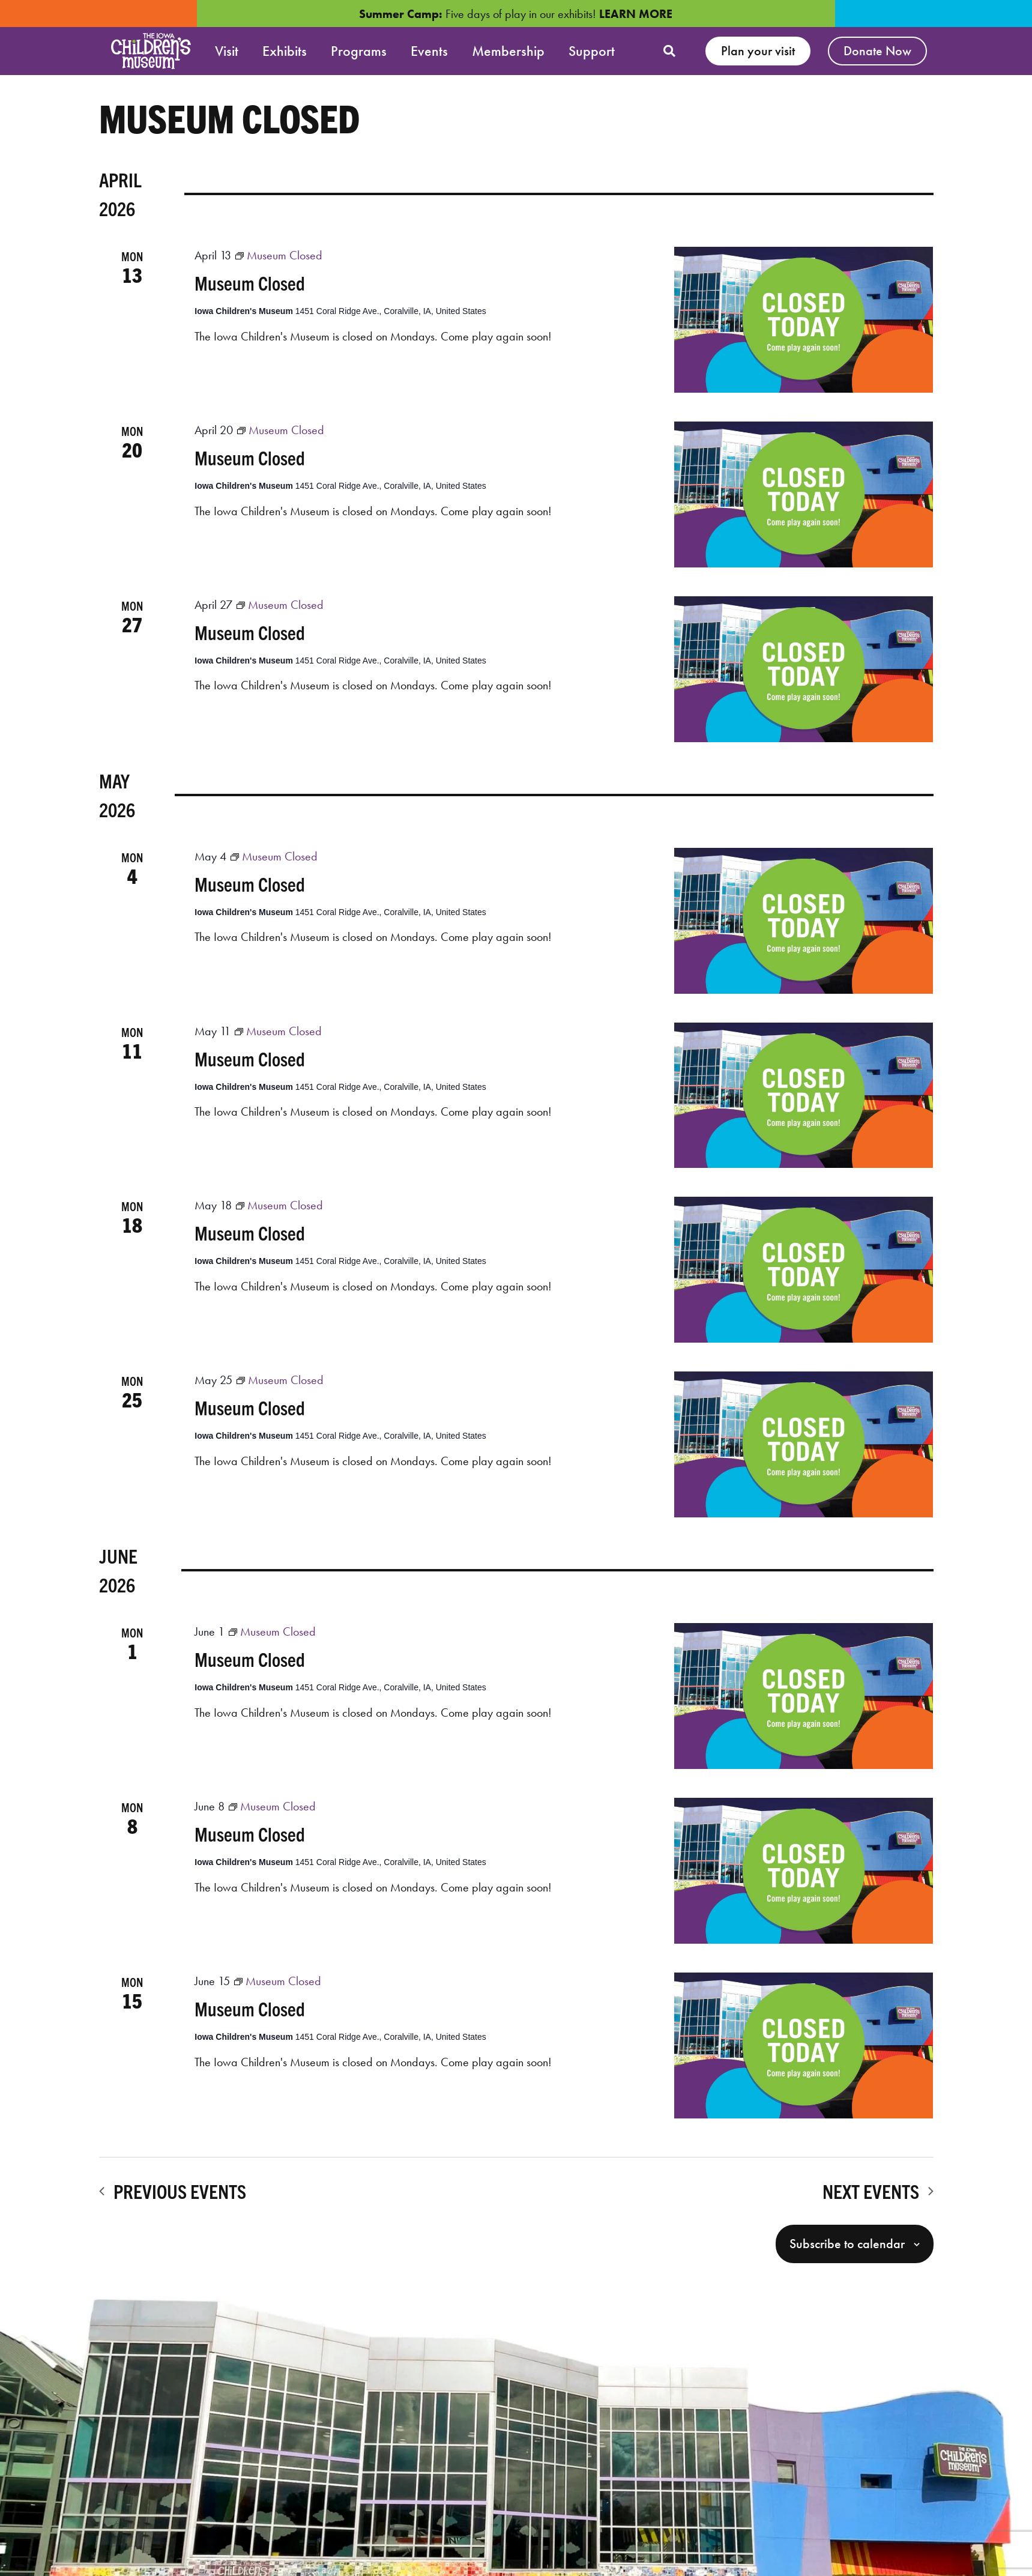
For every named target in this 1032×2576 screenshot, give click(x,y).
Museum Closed (250, 288)
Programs (359, 50)
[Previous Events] (172, 2197)
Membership (508, 50)
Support (592, 50)
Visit (226, 50)
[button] (669, 51)
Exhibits (284, 50)
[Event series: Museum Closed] (278, 261)
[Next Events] (878, 2197)
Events (429, 50)
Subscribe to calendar (847, 2250)
